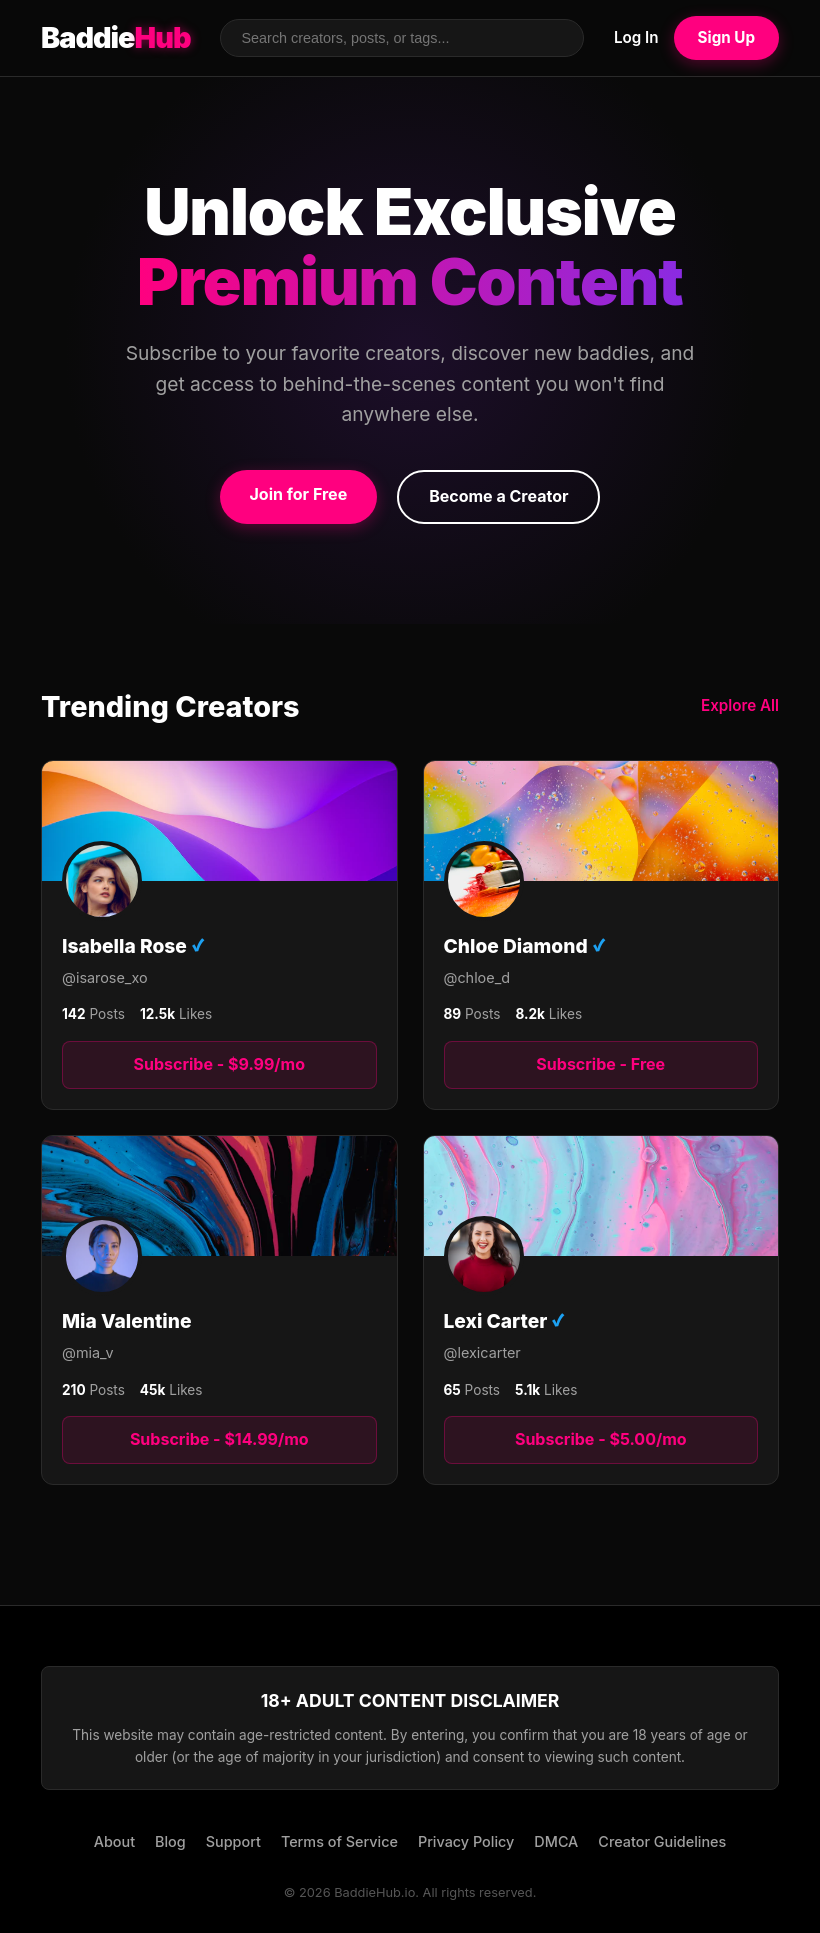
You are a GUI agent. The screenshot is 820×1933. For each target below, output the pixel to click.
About (114, 1841)
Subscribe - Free (600, 1064)
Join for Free (299, 494)
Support (233, 1841)
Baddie (115, 38)
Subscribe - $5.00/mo (601, 1439)
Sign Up (726, 37)
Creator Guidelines (662, 1841)
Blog (170, 1841)
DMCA (556, 1841)
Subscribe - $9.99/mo (219, 1064)
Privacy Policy (466, 1841)
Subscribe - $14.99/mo (219, 1439)
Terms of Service (339, 1841)
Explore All (740, 705)
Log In (636, 37)
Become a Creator (498, 496)
